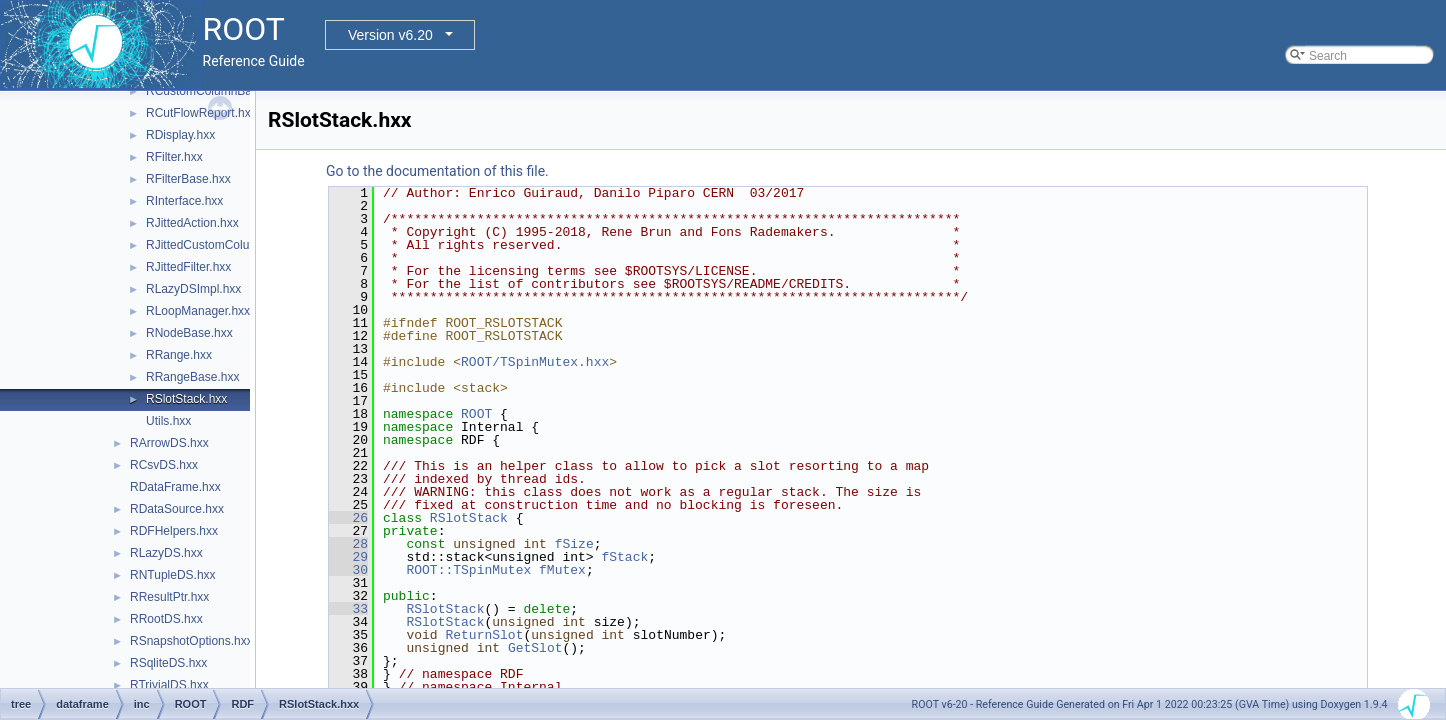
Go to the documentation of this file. (437, 171)
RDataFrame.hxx (175, 487)
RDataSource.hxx (177, 509)
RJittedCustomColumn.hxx (217, 245)
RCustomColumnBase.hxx (216, 91)
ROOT (476, 414)
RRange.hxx (179, 355)
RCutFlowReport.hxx (201, 113)
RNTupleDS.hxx (173, 575)
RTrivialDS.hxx (169, 685)
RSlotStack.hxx (186, 399)
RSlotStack (469, 518)
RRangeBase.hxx (192, 377)
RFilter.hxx (174, 157)
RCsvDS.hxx (164, 465)
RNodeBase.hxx (189, 333)
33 (348, 609)
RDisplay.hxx (180, 135)
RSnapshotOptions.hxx (191, 641)
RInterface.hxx (184, 201)
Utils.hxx (168, 421)
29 (348, 557)
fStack (624, 557)
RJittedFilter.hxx (188, 267)
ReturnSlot (484, 635)
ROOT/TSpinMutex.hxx (535, 362)
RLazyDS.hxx (166, 553)
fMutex (562, 570)
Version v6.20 (390, 35)
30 (348, 570)
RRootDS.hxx (166, 619)
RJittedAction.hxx (192, 223)
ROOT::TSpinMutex (468, 570)
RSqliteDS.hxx (168, 663)
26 (348, 518)
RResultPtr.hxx (169, 597)
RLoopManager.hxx (198, 311)
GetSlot (535, 648)
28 (348, 544)
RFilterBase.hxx (188, 179)
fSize (574, 544)
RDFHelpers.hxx (174, 531)
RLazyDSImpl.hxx (193, 289)
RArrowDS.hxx (169, 443)
